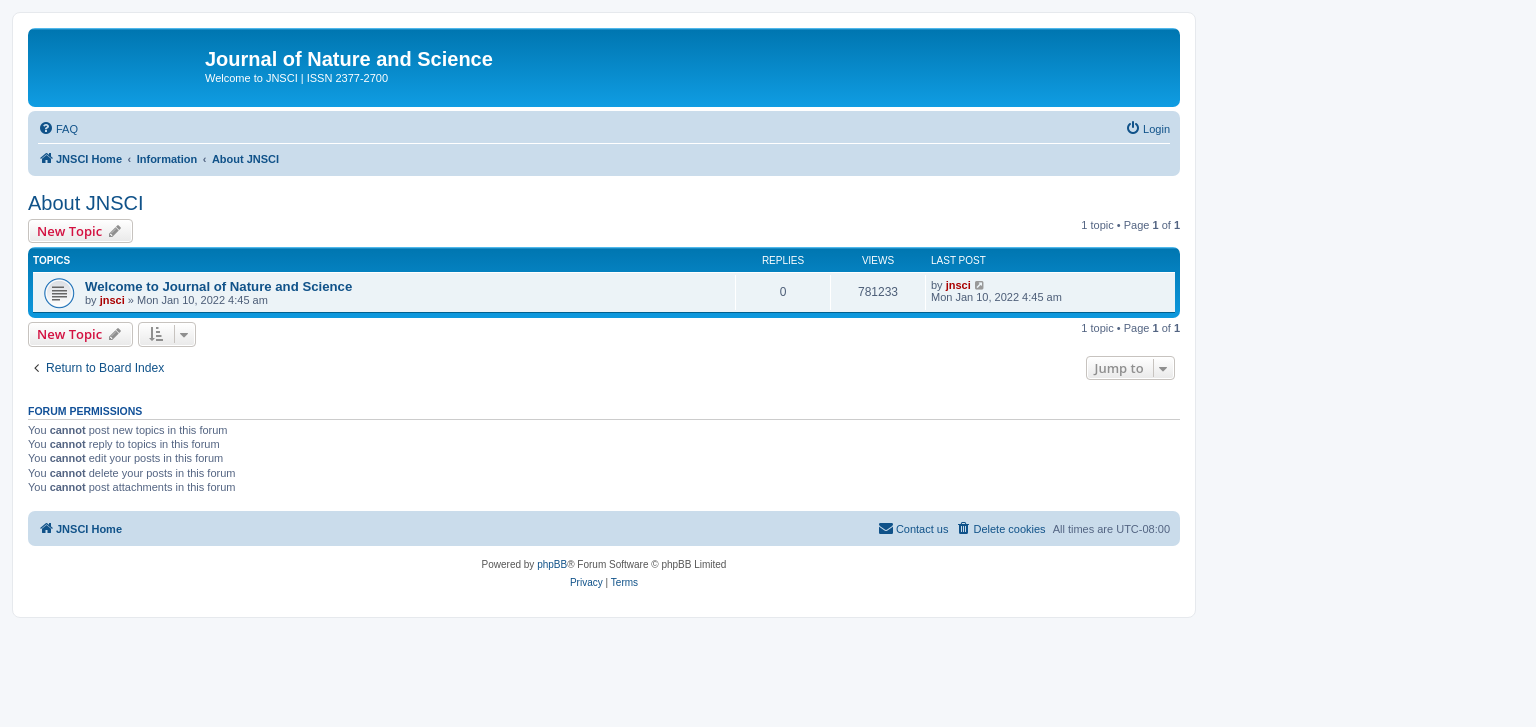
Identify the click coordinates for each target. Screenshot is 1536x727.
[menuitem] (58, 129)
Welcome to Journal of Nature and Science (218, 286)
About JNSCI (86, 203)
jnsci (112, 300)
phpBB (552, 564)
